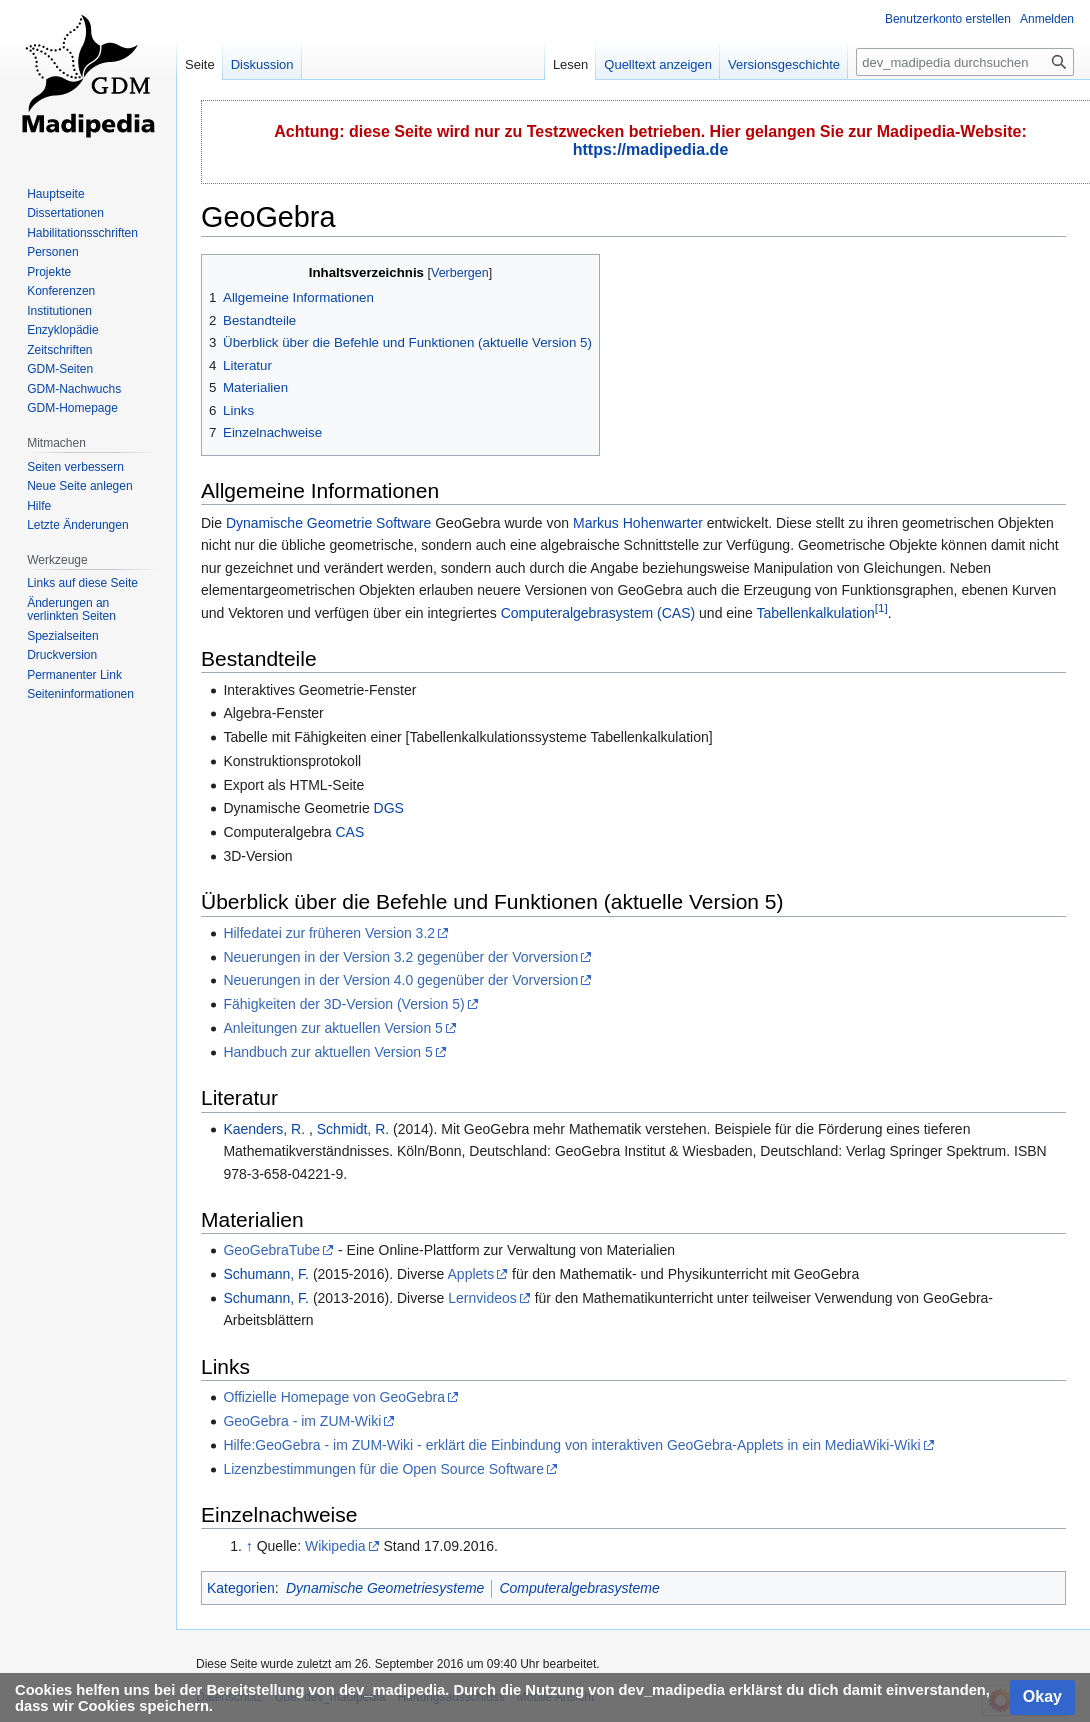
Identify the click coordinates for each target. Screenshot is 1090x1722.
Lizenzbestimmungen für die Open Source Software (383, 1469)
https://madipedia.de (651, 149)
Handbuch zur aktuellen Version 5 (327, 1052)
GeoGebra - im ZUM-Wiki (302, 1421)
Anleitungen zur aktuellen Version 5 (332, 1028)
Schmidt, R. (353, 1129)
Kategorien (241, 1588)
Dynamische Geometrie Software (328, 523)
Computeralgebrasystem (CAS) (598, 613)
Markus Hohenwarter (638, 523)
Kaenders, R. (264, 1129)
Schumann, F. (266, 1274)
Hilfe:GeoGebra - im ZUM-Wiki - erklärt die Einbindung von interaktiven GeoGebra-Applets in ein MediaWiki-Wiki (571, 1445)
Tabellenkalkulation (815, 613)
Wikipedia (335, 1546)
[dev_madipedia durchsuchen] (965, 62)
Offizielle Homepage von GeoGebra (334, 1397)
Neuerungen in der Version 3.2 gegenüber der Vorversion (400, 957)
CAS (349, 832)
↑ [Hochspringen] (249, 1546)
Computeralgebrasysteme (579, 1588)
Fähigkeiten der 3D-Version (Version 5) (343, 1004)
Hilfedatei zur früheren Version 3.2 (329, 933)
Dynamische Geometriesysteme (385, 1588)
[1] (881, 607)
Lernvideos (482, 1298)
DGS (389, 808)
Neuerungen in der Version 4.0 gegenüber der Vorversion (400, 980)
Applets (471, 1274)
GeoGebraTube (271, 1250)
